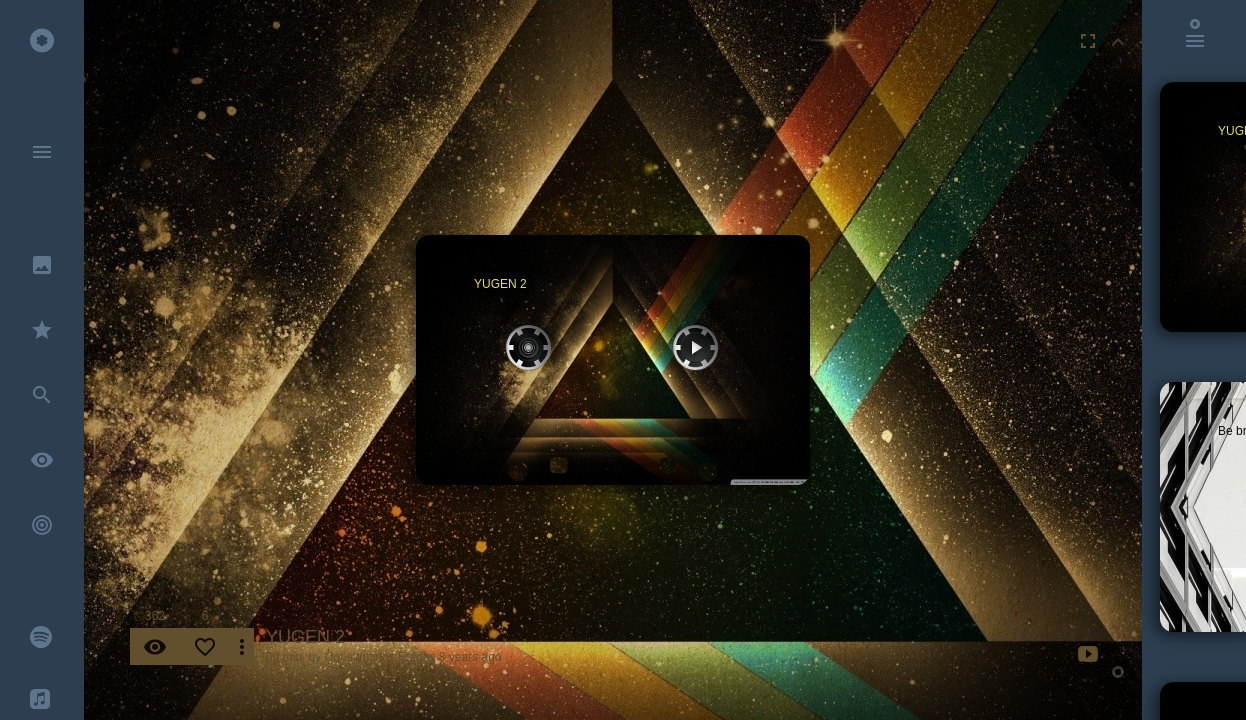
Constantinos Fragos (380, 657)
